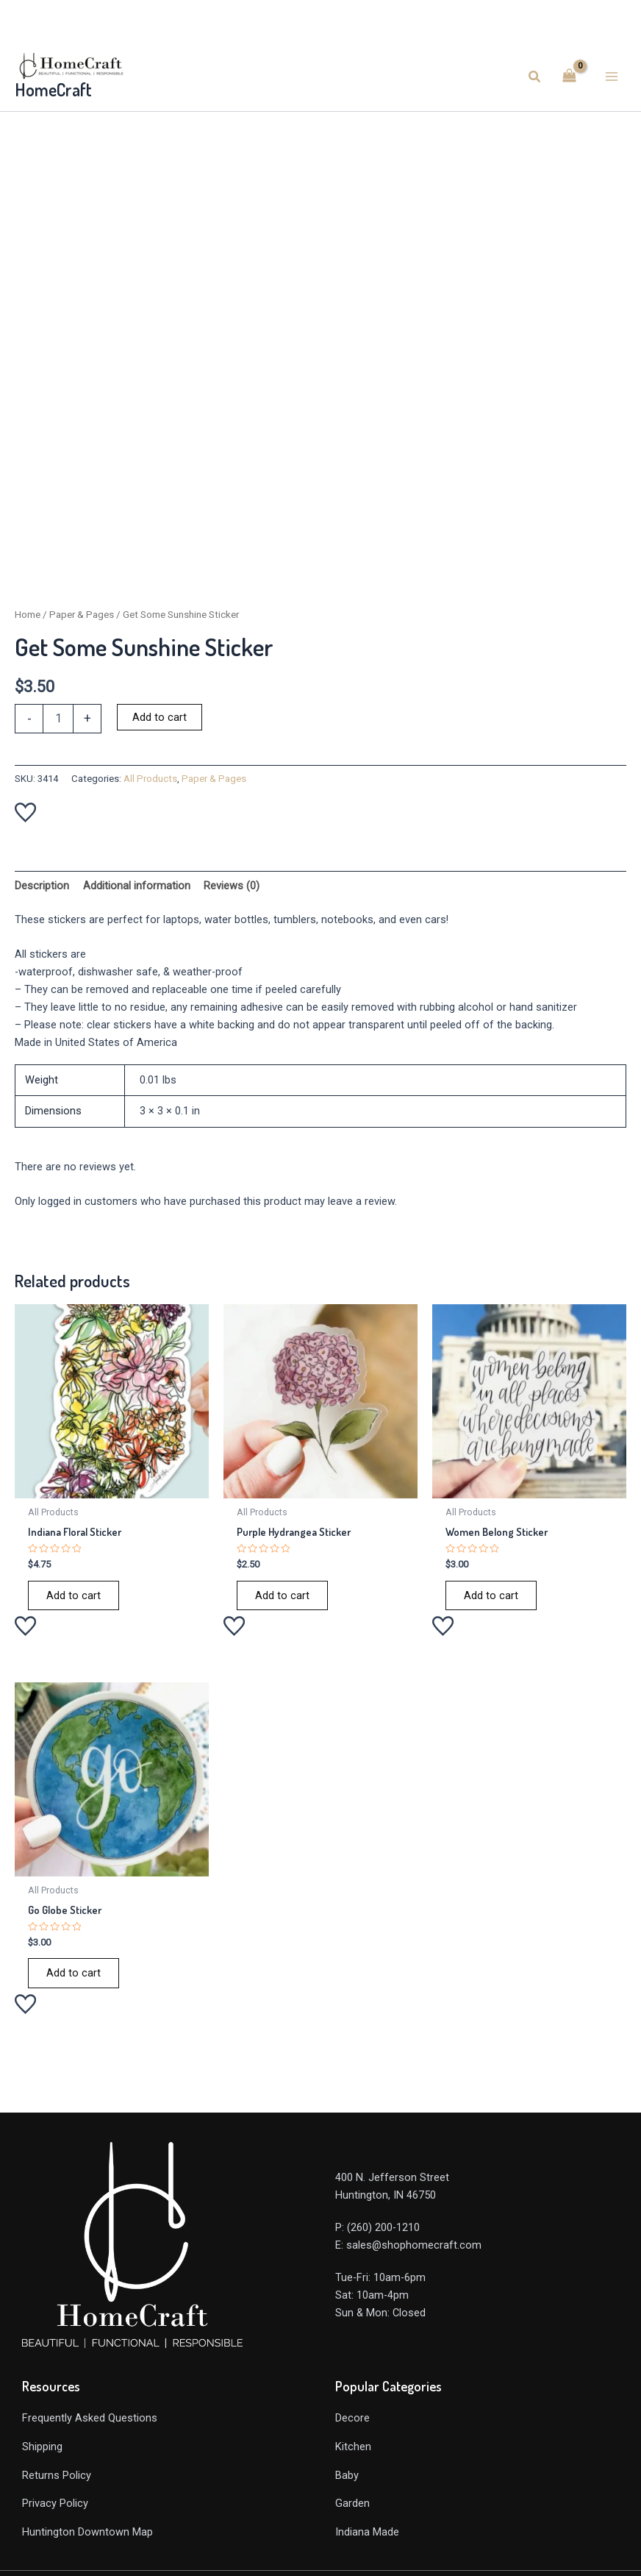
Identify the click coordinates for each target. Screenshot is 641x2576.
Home (27, 614)
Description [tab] (42, 885)
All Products (150, 778)
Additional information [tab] (136, 885)
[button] (535, 77)
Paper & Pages (81, 614)
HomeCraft (53, 90)
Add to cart (159, 717)
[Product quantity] (58, 718)
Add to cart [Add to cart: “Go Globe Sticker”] (73, 1972)
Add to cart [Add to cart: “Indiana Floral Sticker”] (73, 1595)
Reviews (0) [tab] (231, 885)
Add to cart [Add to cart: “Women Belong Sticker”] (491, 1595)
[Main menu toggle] (611, 76)
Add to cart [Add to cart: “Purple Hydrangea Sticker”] (282, 1595)
